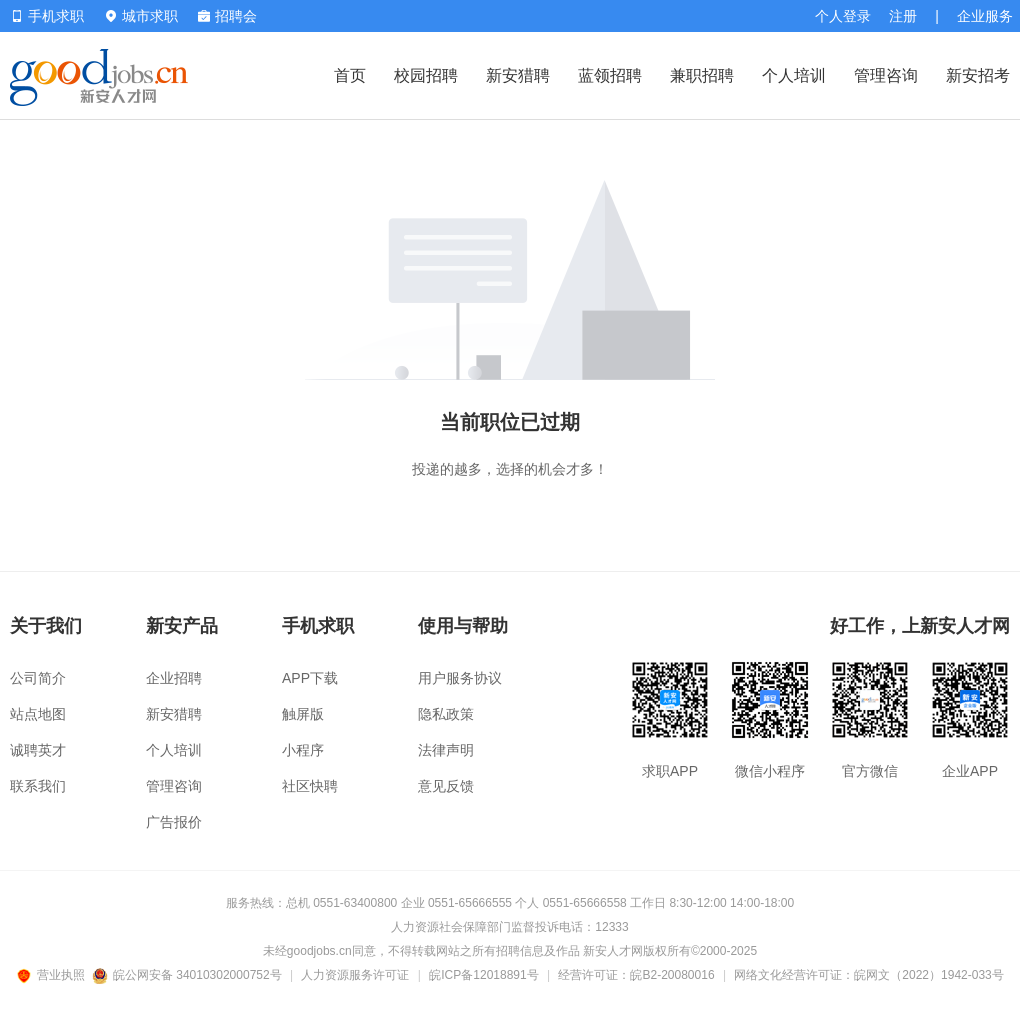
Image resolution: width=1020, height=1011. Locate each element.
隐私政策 (446, 714)
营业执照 (54, 975)
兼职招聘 (702, 75)
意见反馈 (446, 786)
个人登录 (843, 16)
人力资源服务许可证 (355, 975)
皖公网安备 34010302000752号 (188, 975)
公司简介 (38, 678)
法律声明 (446, 750)
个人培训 (794, 75)
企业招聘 (174, 678)
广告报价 (174, 822)
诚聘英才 (38, 750)
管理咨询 (886, 75)
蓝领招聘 (610, 75)
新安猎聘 (518, 75)
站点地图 (38, 714)
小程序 (303, 750)
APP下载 (310, 678)
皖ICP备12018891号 (483, 975)
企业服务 (985, 16)
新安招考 (978, 75)
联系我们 (38, 786)
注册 (903, 16)
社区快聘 (310, 786)
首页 (350, 75)
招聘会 (227, 16)
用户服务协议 (460, 678)
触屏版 (303, 714)
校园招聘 (426, 75)
